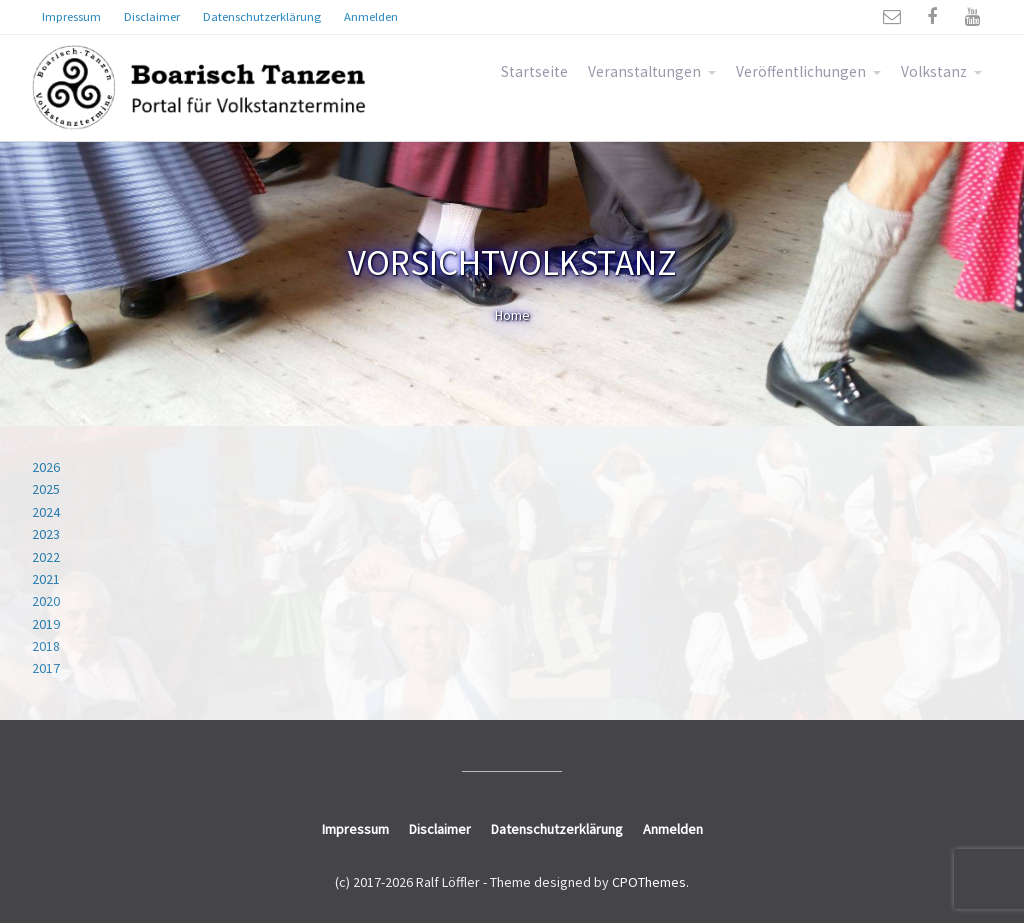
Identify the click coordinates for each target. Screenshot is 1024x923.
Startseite (534, 71)
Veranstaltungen (644, 71)
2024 (46, 512)
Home (512, 315)
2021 (46, 579)
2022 (46, 557)
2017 (46, 668)
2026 (46, 467)
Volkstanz (934, 71)
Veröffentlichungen (801, 71)
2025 (46, 489)
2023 (46, 534)
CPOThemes (649, 882)
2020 (46, 601)
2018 (46, 646)
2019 (46, 624)
